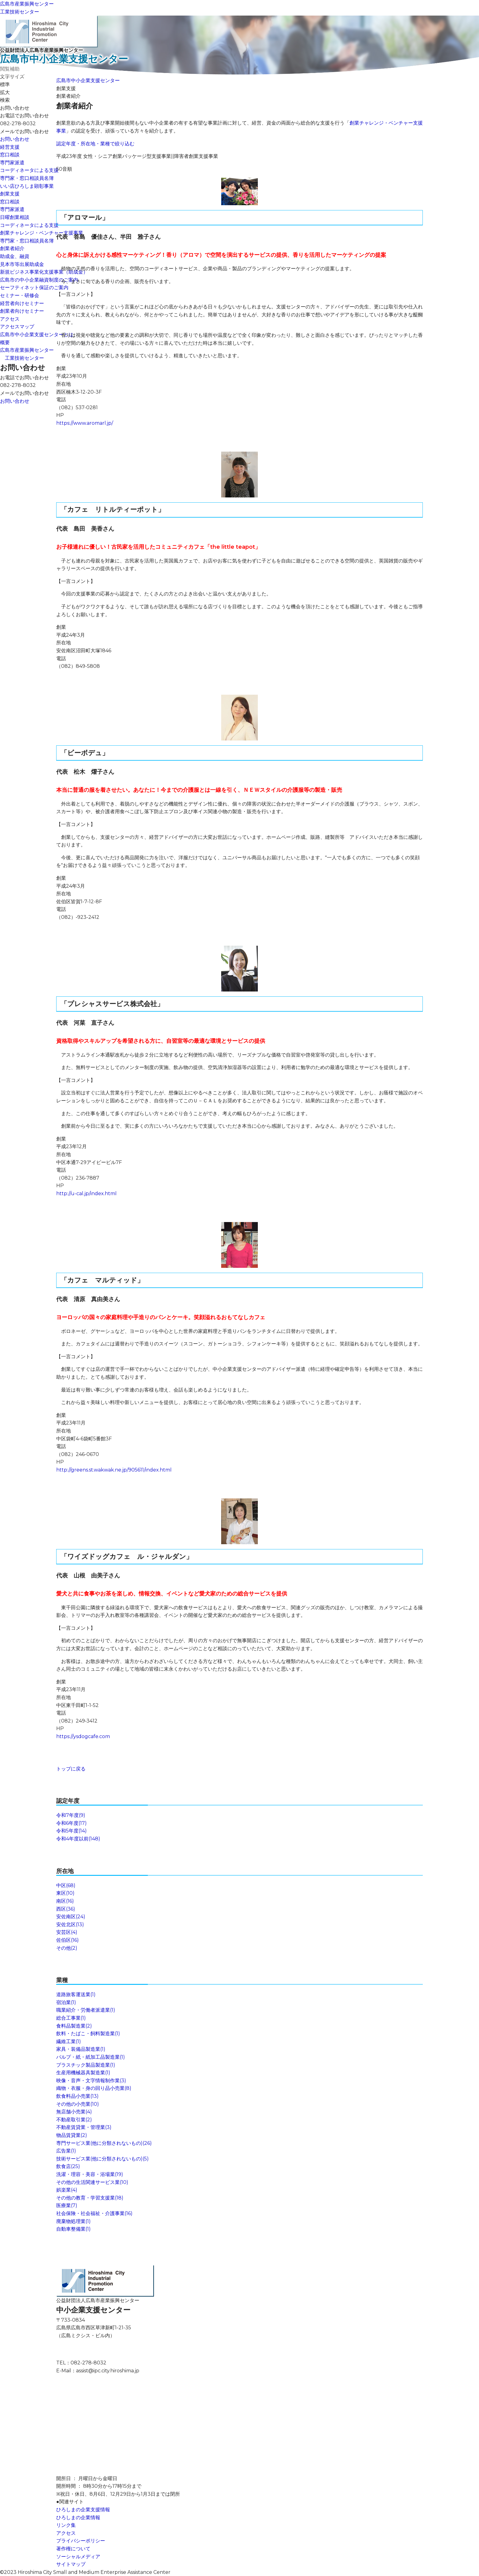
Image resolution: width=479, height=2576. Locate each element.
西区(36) (65, 1909)
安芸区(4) (66, 1932)
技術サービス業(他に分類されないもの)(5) (102, 2159)
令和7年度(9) (70, 1815)
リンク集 (66, 2525)
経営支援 (10, 147)
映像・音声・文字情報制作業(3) (91, 2080)
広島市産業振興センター (27, 4)
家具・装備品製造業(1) (80, 2049)
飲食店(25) (68, 2166)
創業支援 (10, 194)
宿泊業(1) (66, 2002)
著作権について (73, 2549)
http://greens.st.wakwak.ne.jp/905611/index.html (114, 1470)
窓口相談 (10, 155)
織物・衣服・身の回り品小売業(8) (93, 2088)
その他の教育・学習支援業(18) (89, 2198)
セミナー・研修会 (19, 295)
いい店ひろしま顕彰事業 (27, 186)
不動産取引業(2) (74, 2120)
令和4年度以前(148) (78, 1839)
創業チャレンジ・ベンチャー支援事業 (41, 233)
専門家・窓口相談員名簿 (27, 178)
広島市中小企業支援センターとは (36, 334)
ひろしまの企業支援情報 (83, 2509)
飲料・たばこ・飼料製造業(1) (88, 2033)
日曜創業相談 (14, 217)
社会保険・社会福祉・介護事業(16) (94, 2213)
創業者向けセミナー (22, 311)
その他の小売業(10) (77, 2104)
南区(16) (65, 1901)
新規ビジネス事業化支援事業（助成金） (44, 272)
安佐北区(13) (70, 1924)
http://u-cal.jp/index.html (86, 1193)
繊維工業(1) (68, 2041)
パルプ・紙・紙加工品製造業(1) (90, 2057)
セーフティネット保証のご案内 (34, 287)
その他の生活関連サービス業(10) (92, 2182)
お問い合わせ (14, 139)
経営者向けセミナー (22, 303)
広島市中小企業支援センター (88, 80)
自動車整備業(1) (73, 2229)
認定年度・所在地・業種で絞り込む (95, 144)
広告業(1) (66, 2151)
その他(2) (66, 1948)
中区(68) (65, 1885)
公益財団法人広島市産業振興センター (239, 56)
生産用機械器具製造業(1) (83, 2073)
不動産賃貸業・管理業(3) (84, 2127)
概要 (5, 342)
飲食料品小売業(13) (77, 2096)
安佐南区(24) (70, 1916)
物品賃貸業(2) (71, 2135)
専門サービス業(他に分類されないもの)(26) (104, 2143)
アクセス (10, 319)
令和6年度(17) (71, 1823)
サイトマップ (71, 2564)
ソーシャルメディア (78, 2557)
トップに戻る (71, 1769)
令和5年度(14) (71, 1831)
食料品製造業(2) (74, 2026)
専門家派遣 (12, 163)
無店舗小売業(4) (74, 2112)
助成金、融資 (14, 256)
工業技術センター (19, 12)
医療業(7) (66, 2205)
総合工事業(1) (71, 2018)
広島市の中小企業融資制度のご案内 (39, 280)
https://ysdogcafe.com (83, 1736)
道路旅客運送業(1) (76, 1994)
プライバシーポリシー (80, 2541)
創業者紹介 (12, 248)
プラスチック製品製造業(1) (85, 2065)
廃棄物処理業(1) (73, 2221)
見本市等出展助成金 (22, 264)
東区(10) (65, 1893)
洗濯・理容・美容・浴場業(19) (89, 2174)
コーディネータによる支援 (29, 170)
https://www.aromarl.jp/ (84, 423)
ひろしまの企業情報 (78, 2517)
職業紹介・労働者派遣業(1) (85, 2010)
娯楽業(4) (66, 2190)
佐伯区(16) (67, 1940)
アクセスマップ (17, 326)
